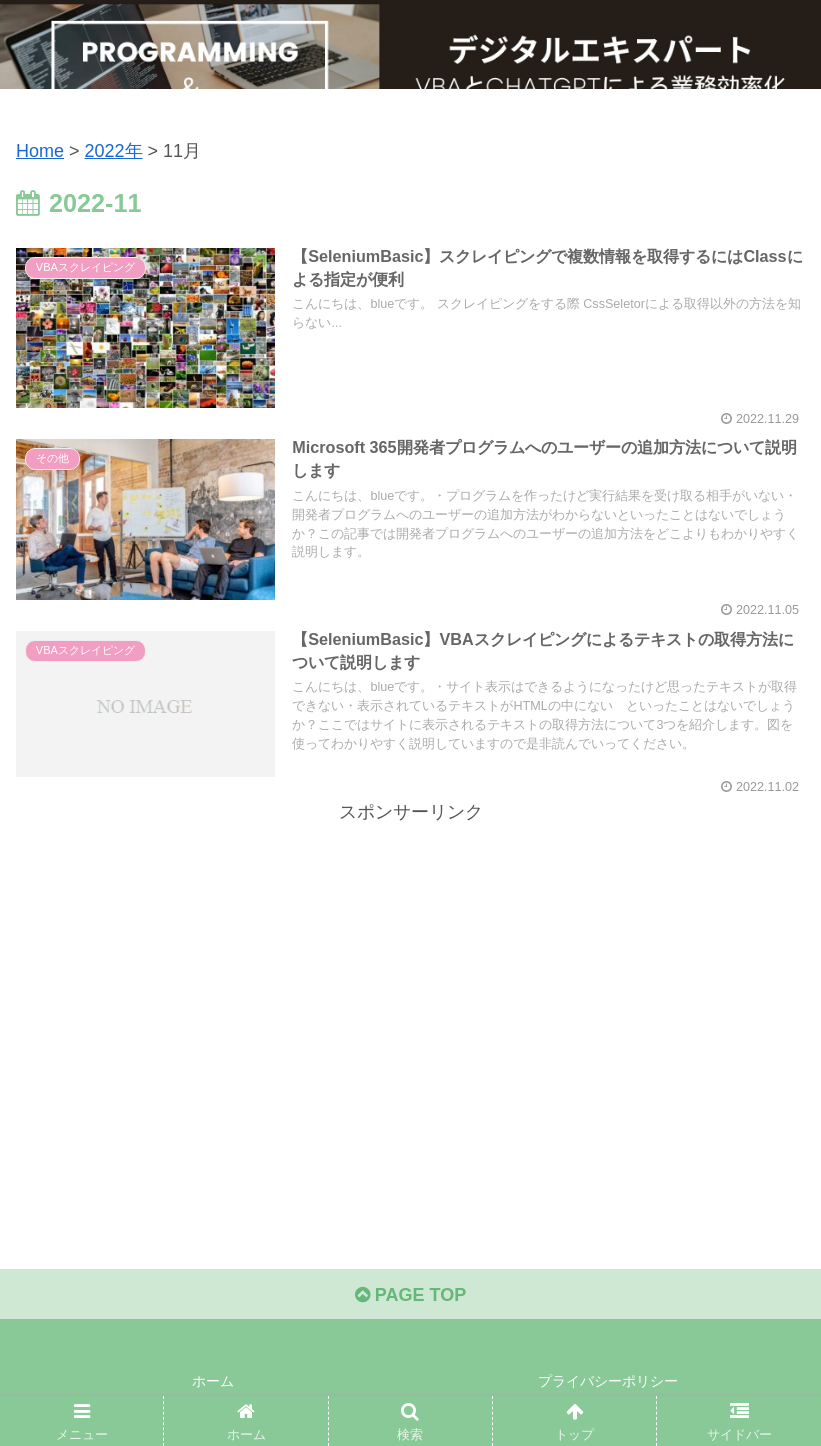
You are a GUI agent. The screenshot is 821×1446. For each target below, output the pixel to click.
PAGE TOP (410, 1295)
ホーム (213, 1381)
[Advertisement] (410, 968)
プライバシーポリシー (608, 1381)
